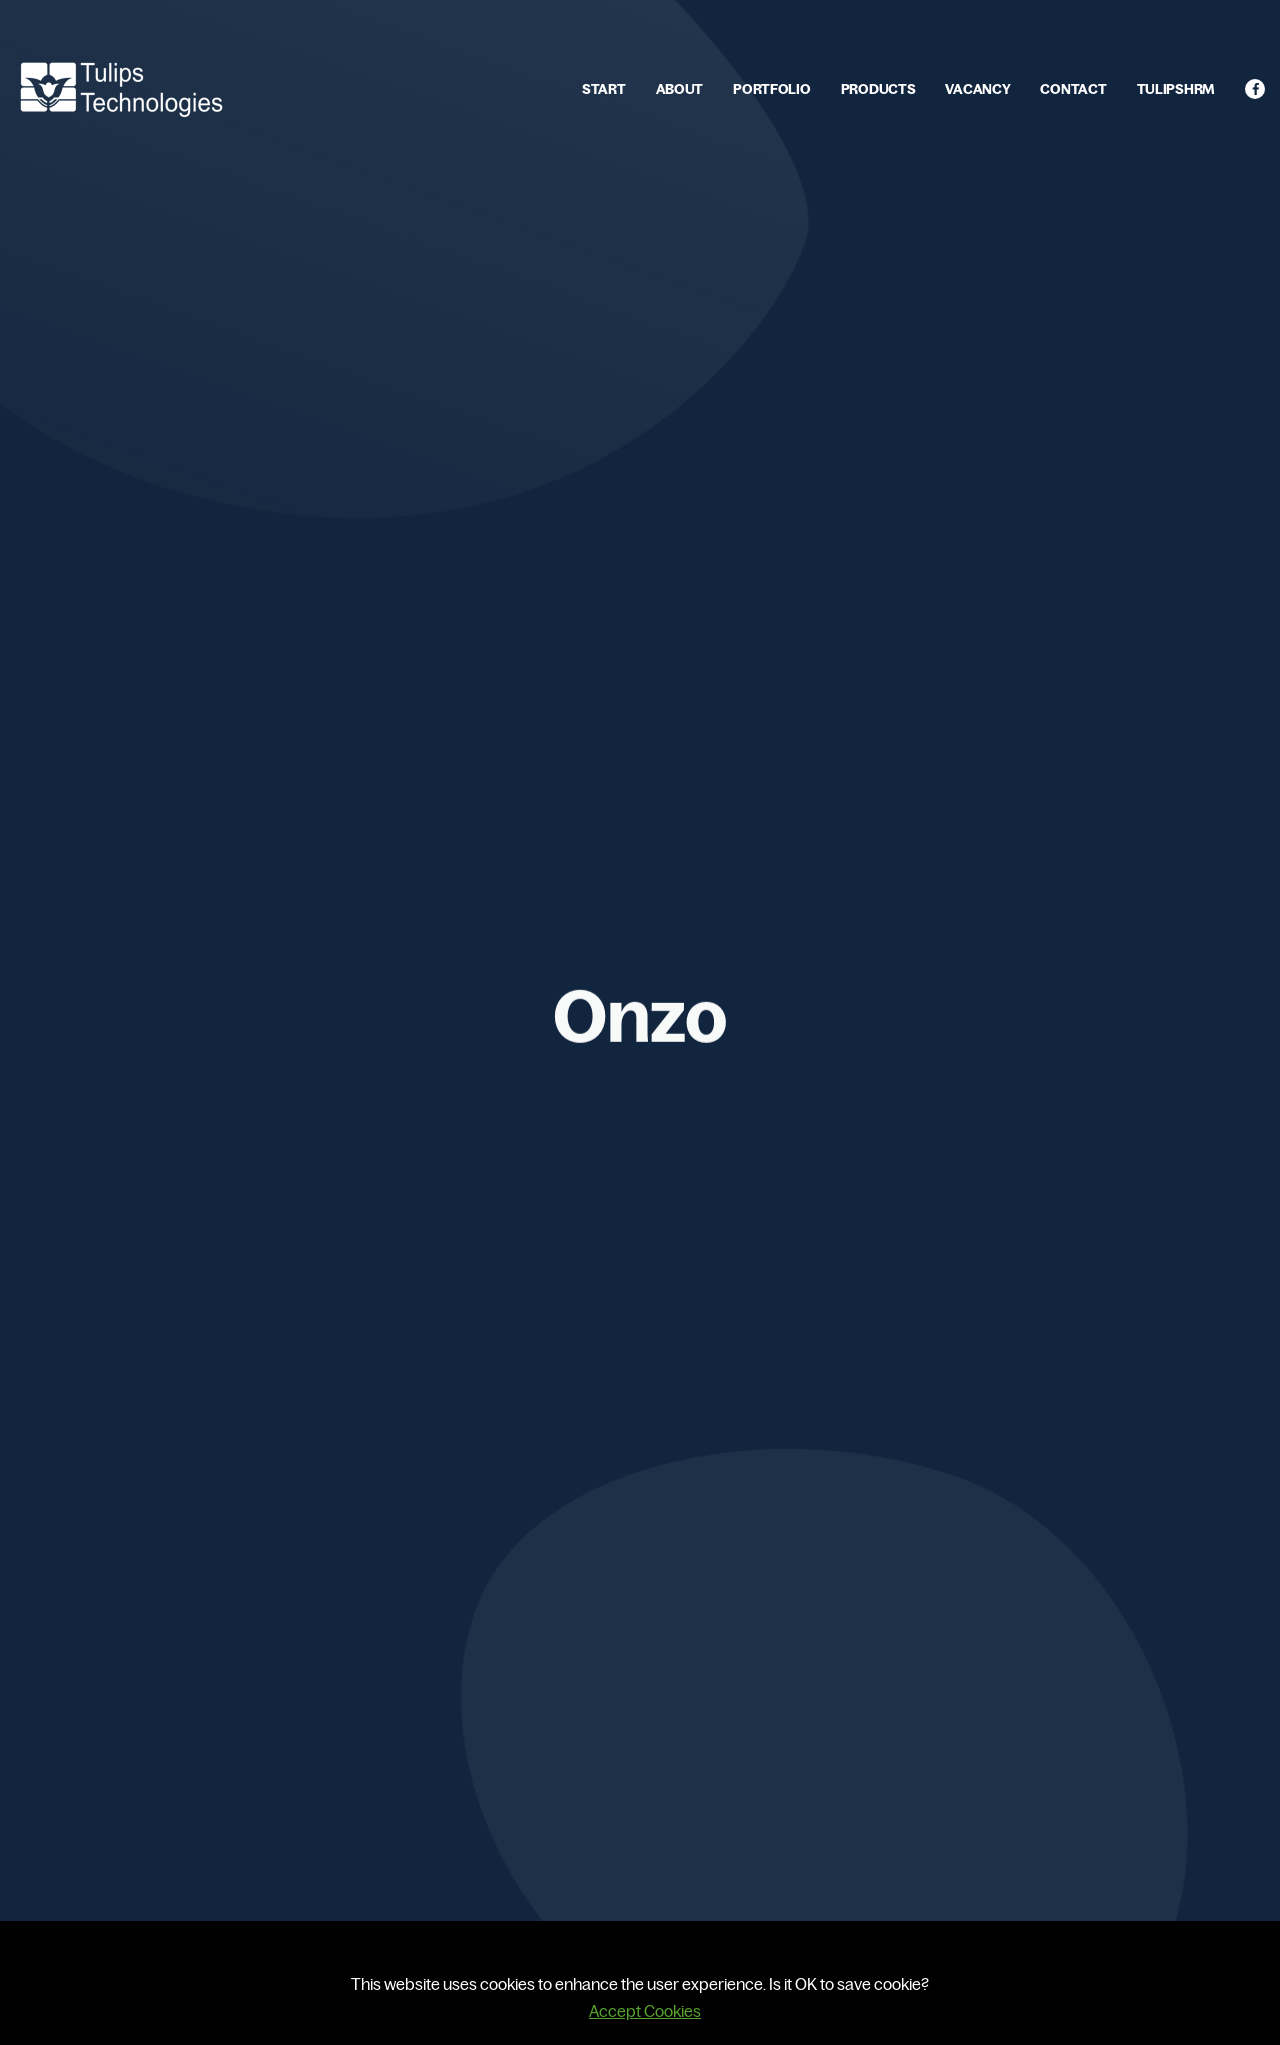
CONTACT (1073, 89)
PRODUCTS (878, 89)
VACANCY (977, 89)
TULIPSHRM (1176, 89)
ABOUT (680, 89)
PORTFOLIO (771, 89)
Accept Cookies (645, 2011)
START (604, 89)
